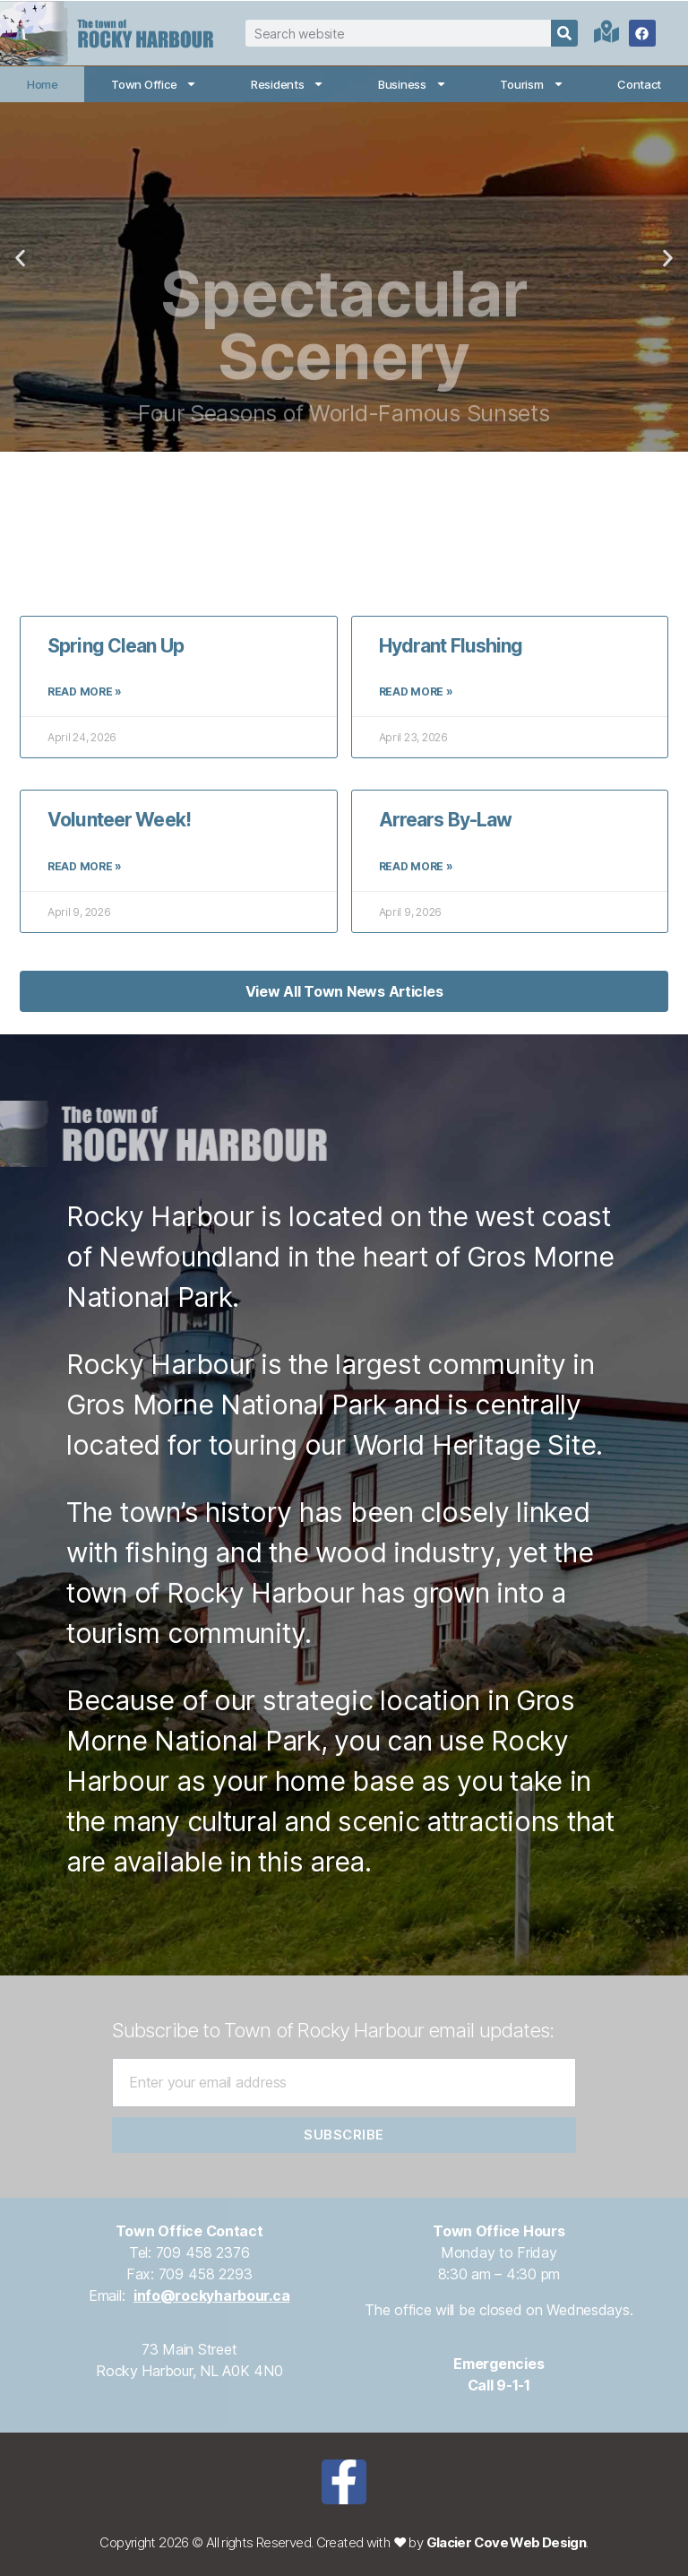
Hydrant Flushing (451, 646)
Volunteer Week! (119, 819)
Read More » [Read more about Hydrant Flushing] (416, 691)
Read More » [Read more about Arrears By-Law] (416, 866)
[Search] (564, 33)
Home (42, 84)
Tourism (531, 84)
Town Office (154, 84)
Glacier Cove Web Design (506, 2542)
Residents (288, 84)
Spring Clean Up (115, 646)
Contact (639, 84)
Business (412, 84)
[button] (20, 258)
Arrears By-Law (445, 819)
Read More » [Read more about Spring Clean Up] (84, 691)
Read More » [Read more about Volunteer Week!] (84, 866)
